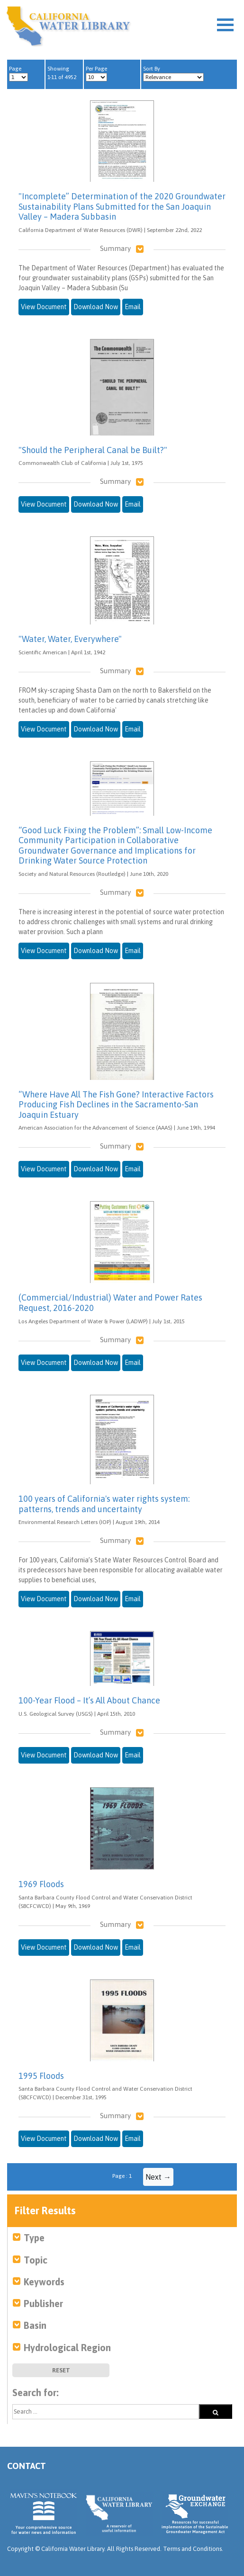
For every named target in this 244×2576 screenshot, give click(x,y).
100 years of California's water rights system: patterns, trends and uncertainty (104, 1504)
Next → (158, 2177)
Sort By (173, 73)
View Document (44, 307)
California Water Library (68, 26)
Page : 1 (122, 2176)
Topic (35, 2260)
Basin (35, 2325)
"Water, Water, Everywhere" (70, 639)
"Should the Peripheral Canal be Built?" (92, 450)
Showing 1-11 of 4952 (61, 72)
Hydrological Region (67, 2347)
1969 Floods (41, 1884)
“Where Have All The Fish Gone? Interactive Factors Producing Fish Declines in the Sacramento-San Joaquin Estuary (116, 1104)
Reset (61, 2370)
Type (34, 2237)
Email (133, 307)
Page (18, 73)
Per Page (96, 73)
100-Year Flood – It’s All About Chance (89, 1700)
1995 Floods (41, 2076)
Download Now (95, 307)
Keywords (44, 2281)
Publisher (43, 2303)
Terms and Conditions (192, 2548)
